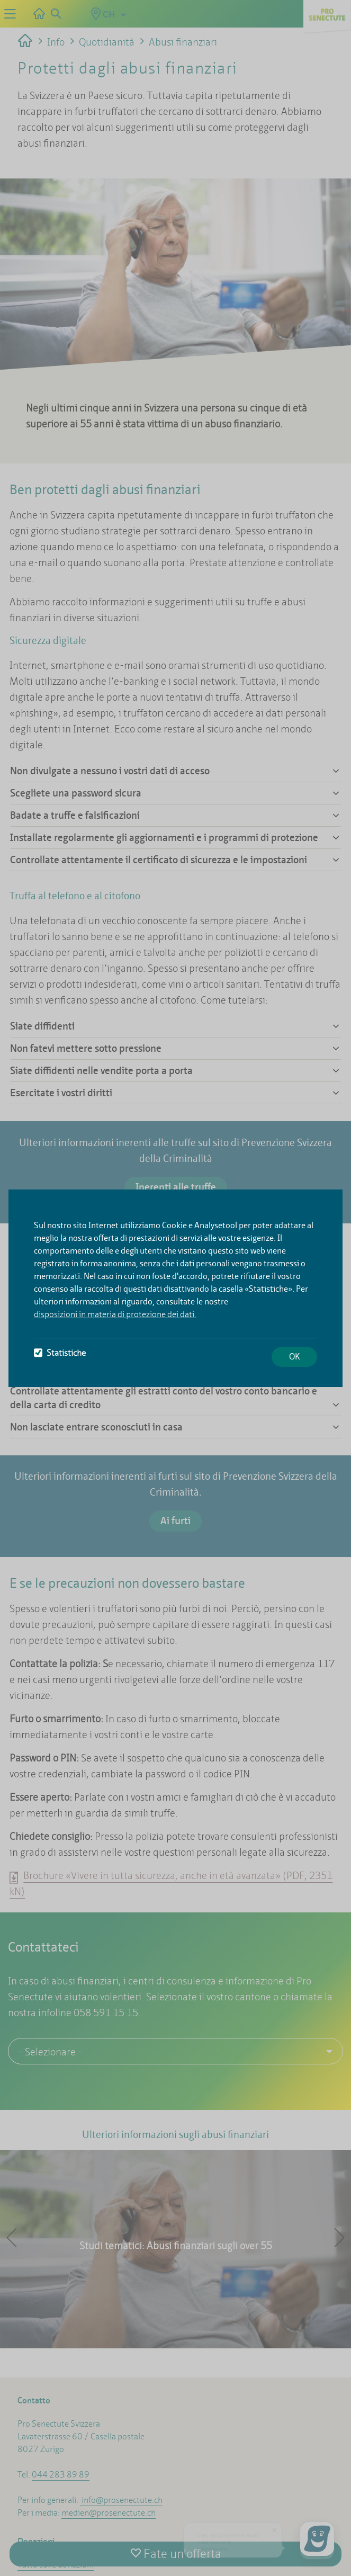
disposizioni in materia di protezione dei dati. (115, 1314)
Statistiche (60, 1352)
